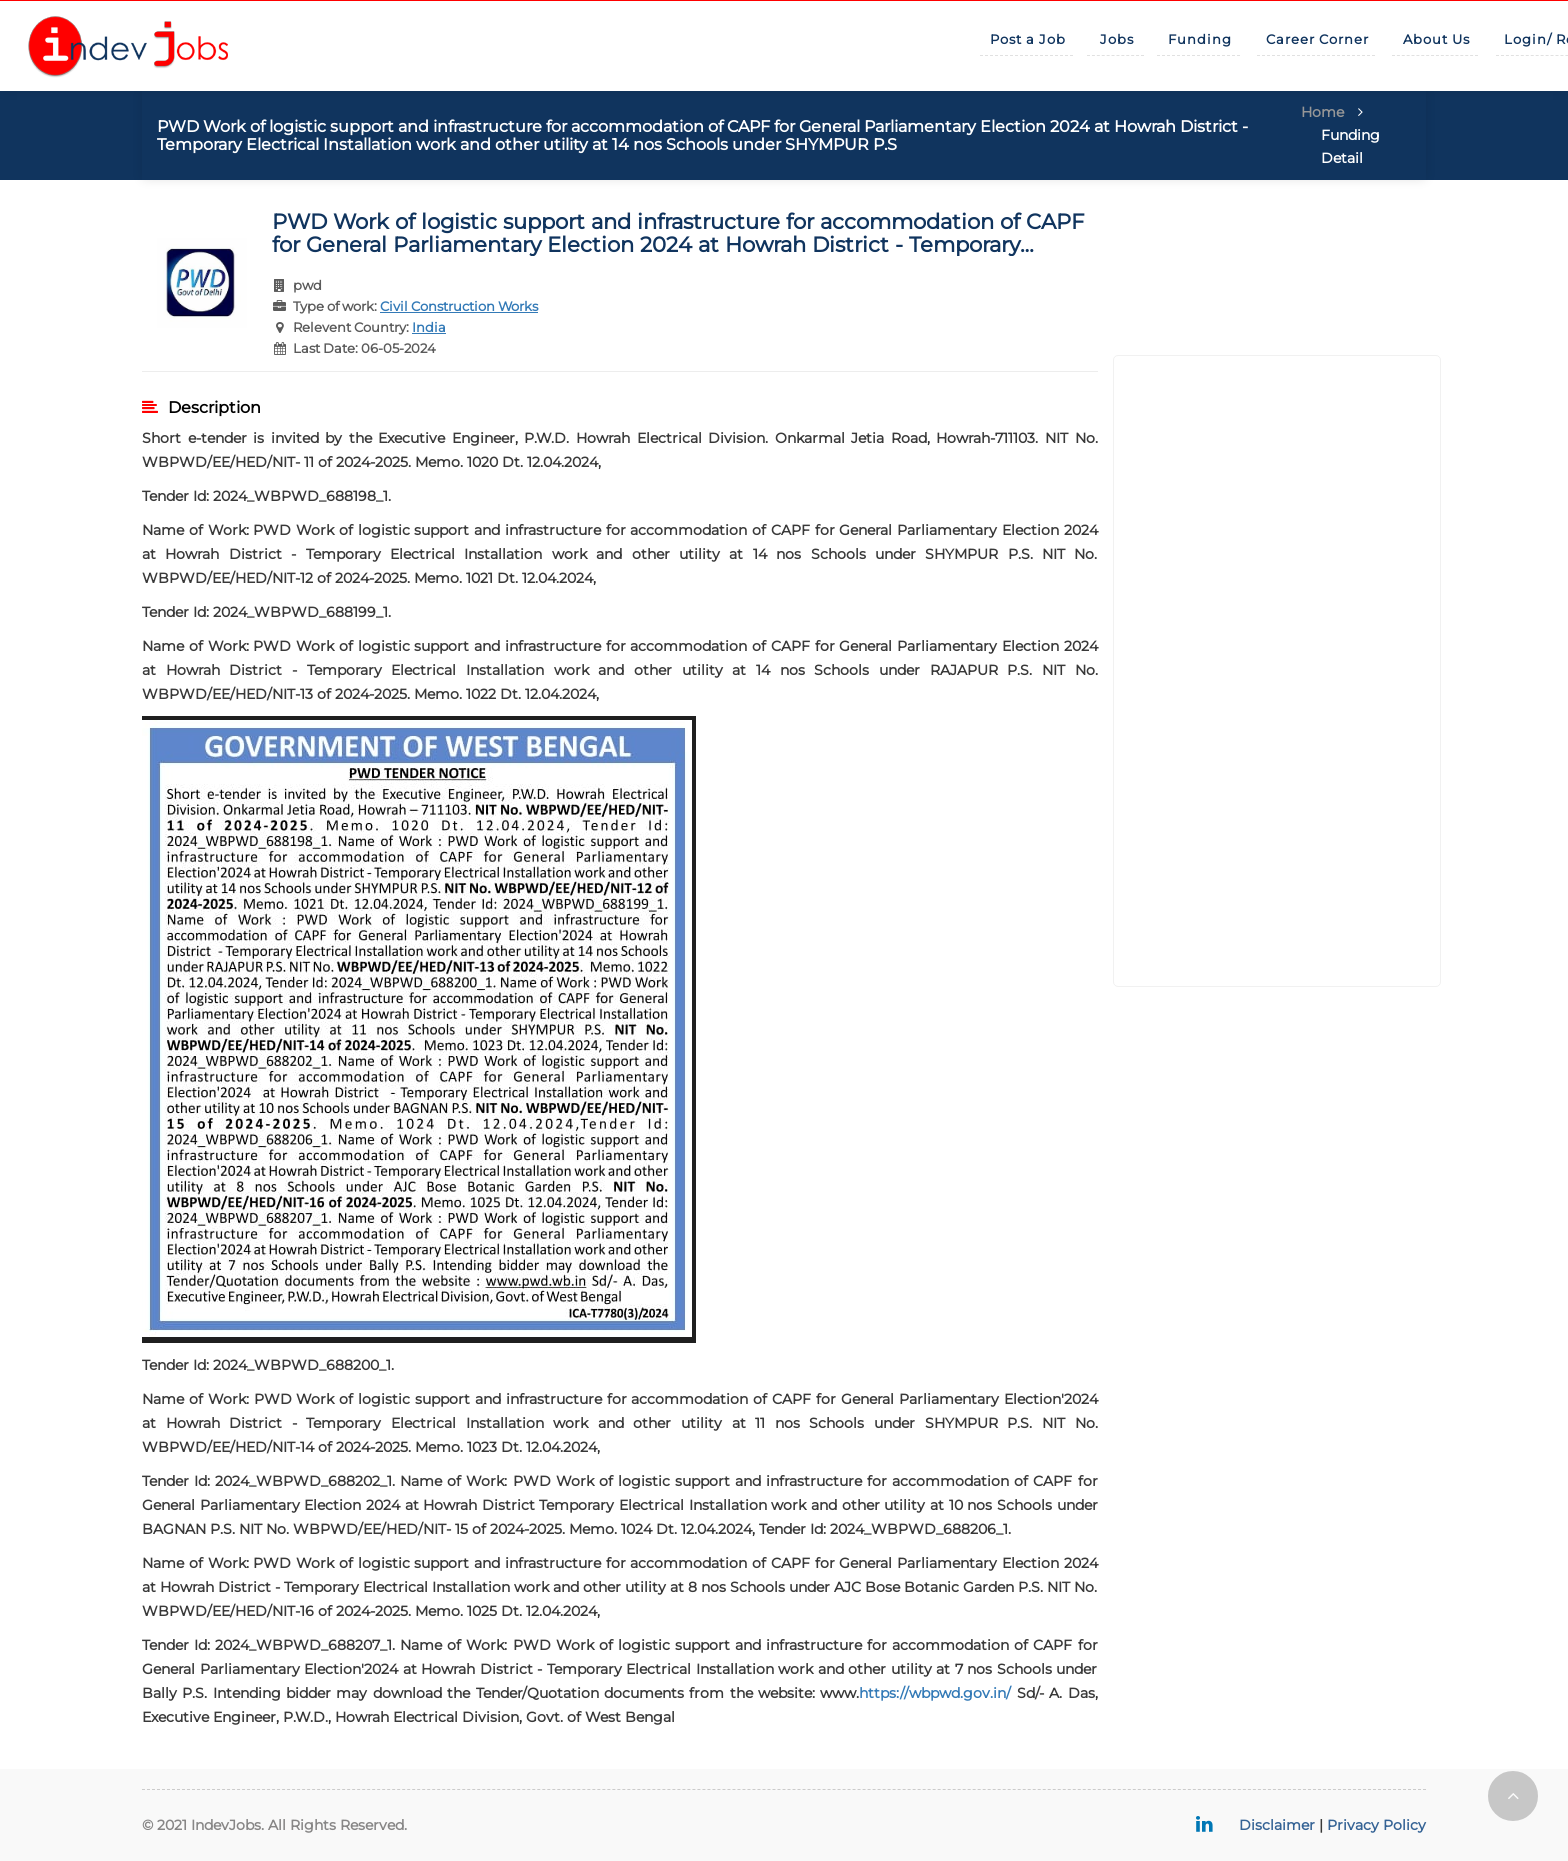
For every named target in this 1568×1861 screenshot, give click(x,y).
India (429, 327)
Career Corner (1317, 39)
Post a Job (1028, 39)
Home (1322, 112)
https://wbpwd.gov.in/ (935, 1693)
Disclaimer (1277, 1825)
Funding (1200, 39)
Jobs (1117, 39)
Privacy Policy (1376, 1825)
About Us (1436, 39)
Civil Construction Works (459, 306)
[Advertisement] (1277, 671)
